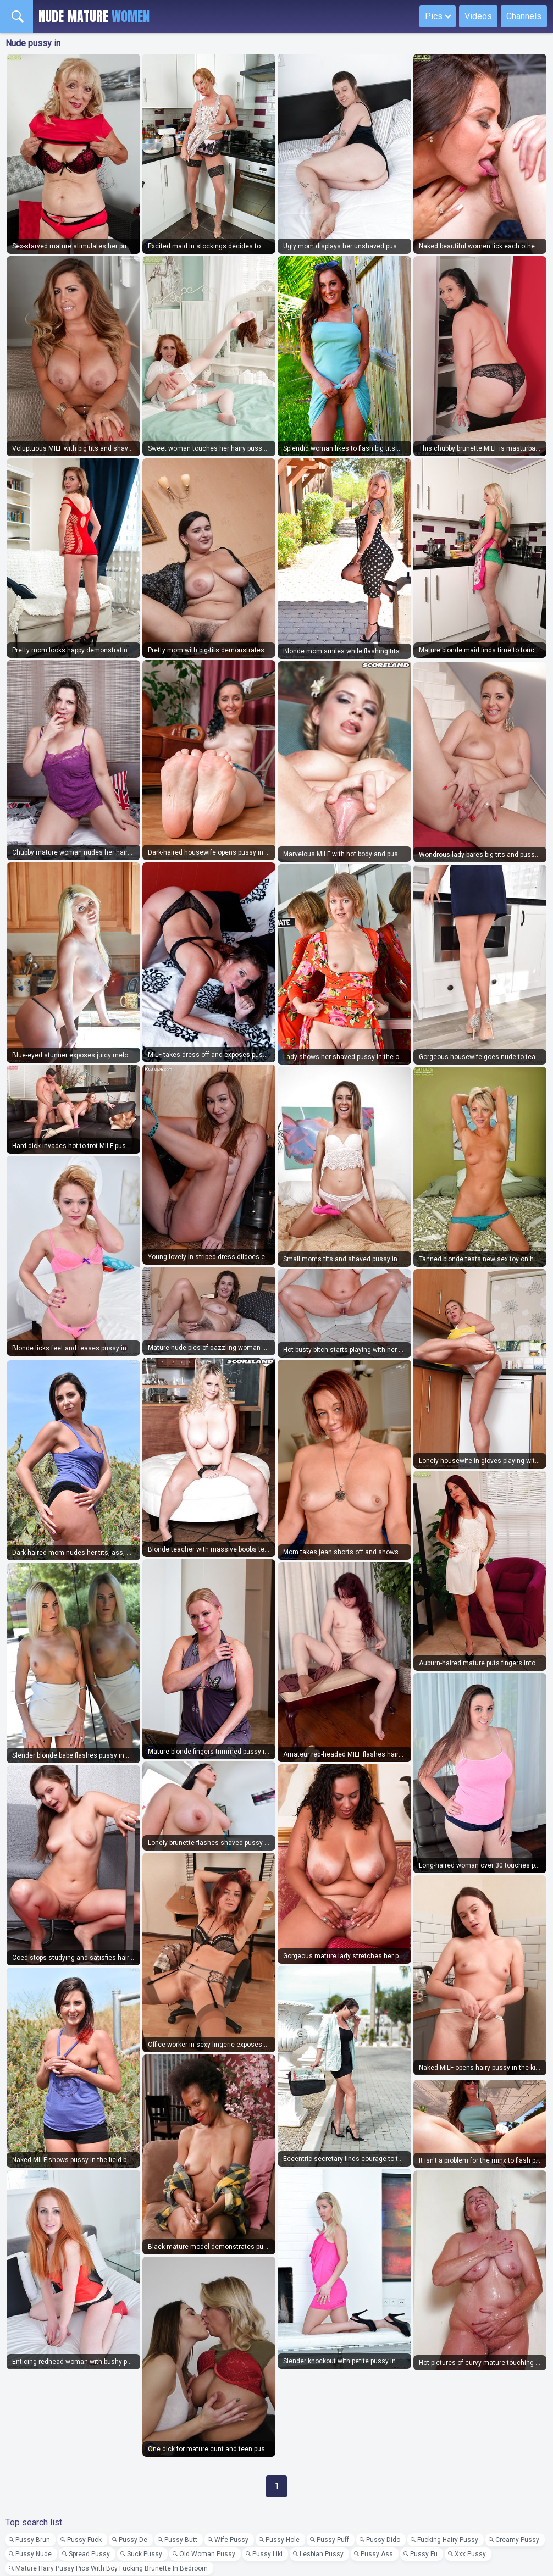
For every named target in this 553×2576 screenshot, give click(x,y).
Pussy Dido (383, 2540)
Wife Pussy (231, 2540)
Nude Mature (94, 16)
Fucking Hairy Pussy (447, 2540)
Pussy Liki (267, 2554)
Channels (523, 16)
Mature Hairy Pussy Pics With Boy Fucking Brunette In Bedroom (111, 2568)
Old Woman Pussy (207, 2554)
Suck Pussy (144, 2554)
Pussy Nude (33, 2554)
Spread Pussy (89, 2554)
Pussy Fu (424, 2554)
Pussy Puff (333, 2540)
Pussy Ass (377, 2554)
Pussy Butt (180, 2540)
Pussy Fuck (84, 2540)
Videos (478, 16)
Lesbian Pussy (322, 2554)
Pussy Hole (283, 2540)
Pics (434, 16)
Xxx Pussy (470, 2554)
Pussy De (133, 2540)
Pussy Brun (32, 2540)
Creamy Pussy (517, 2540)
